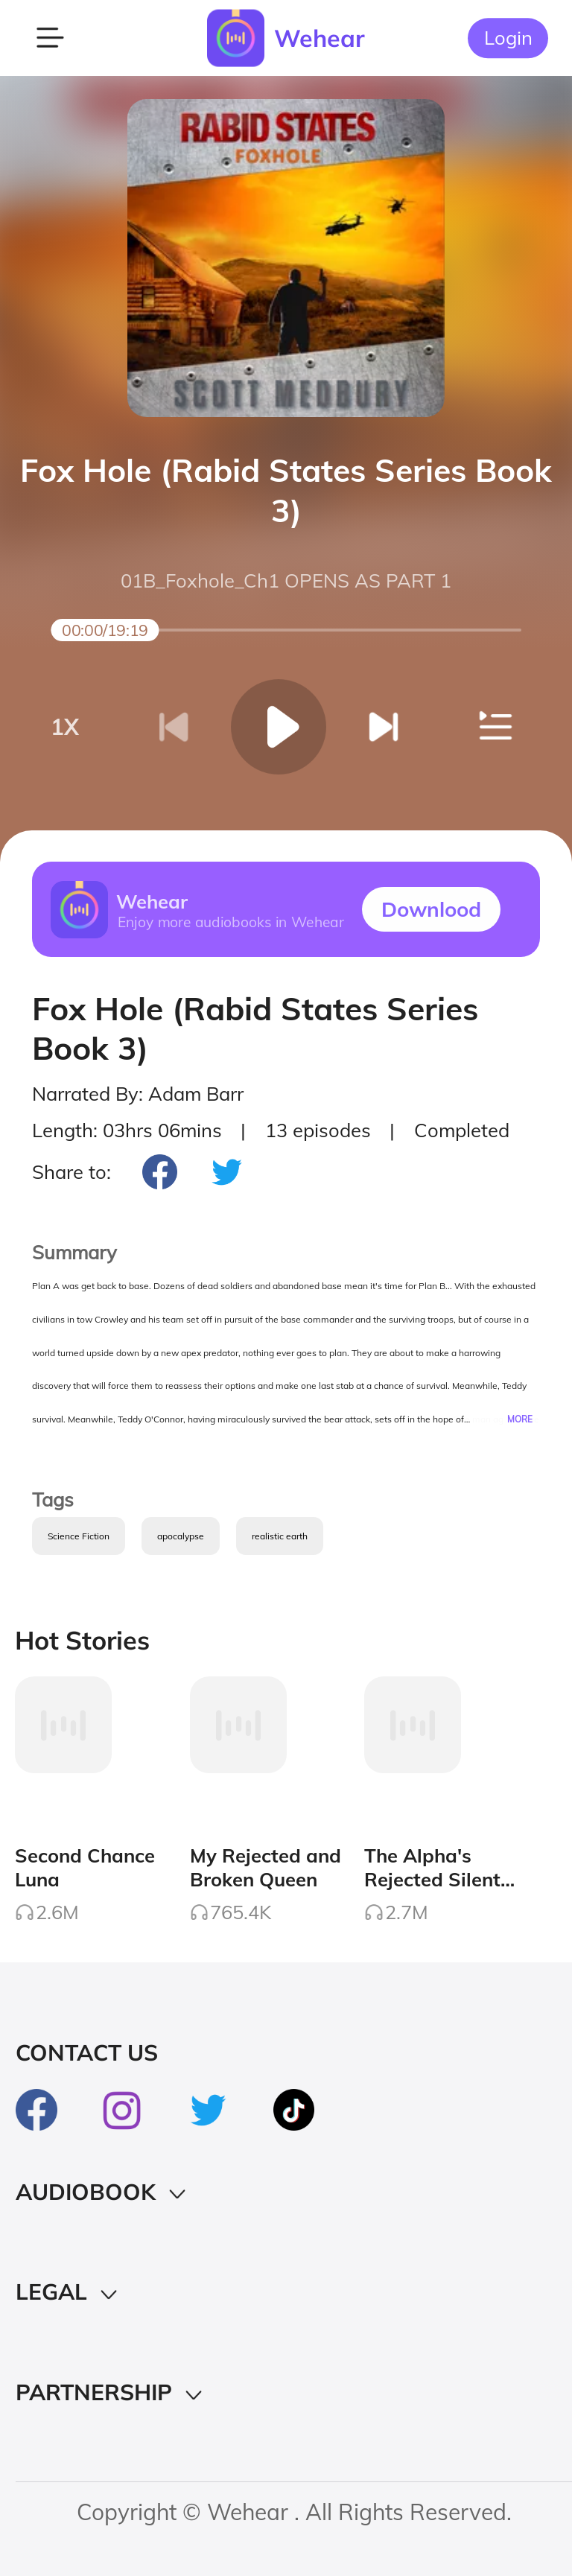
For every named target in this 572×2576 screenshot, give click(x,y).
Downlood (431, 909)
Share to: (71, 1171)
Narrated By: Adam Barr (138, 1093)
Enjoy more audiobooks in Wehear (230, 921)
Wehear (319, 38)
